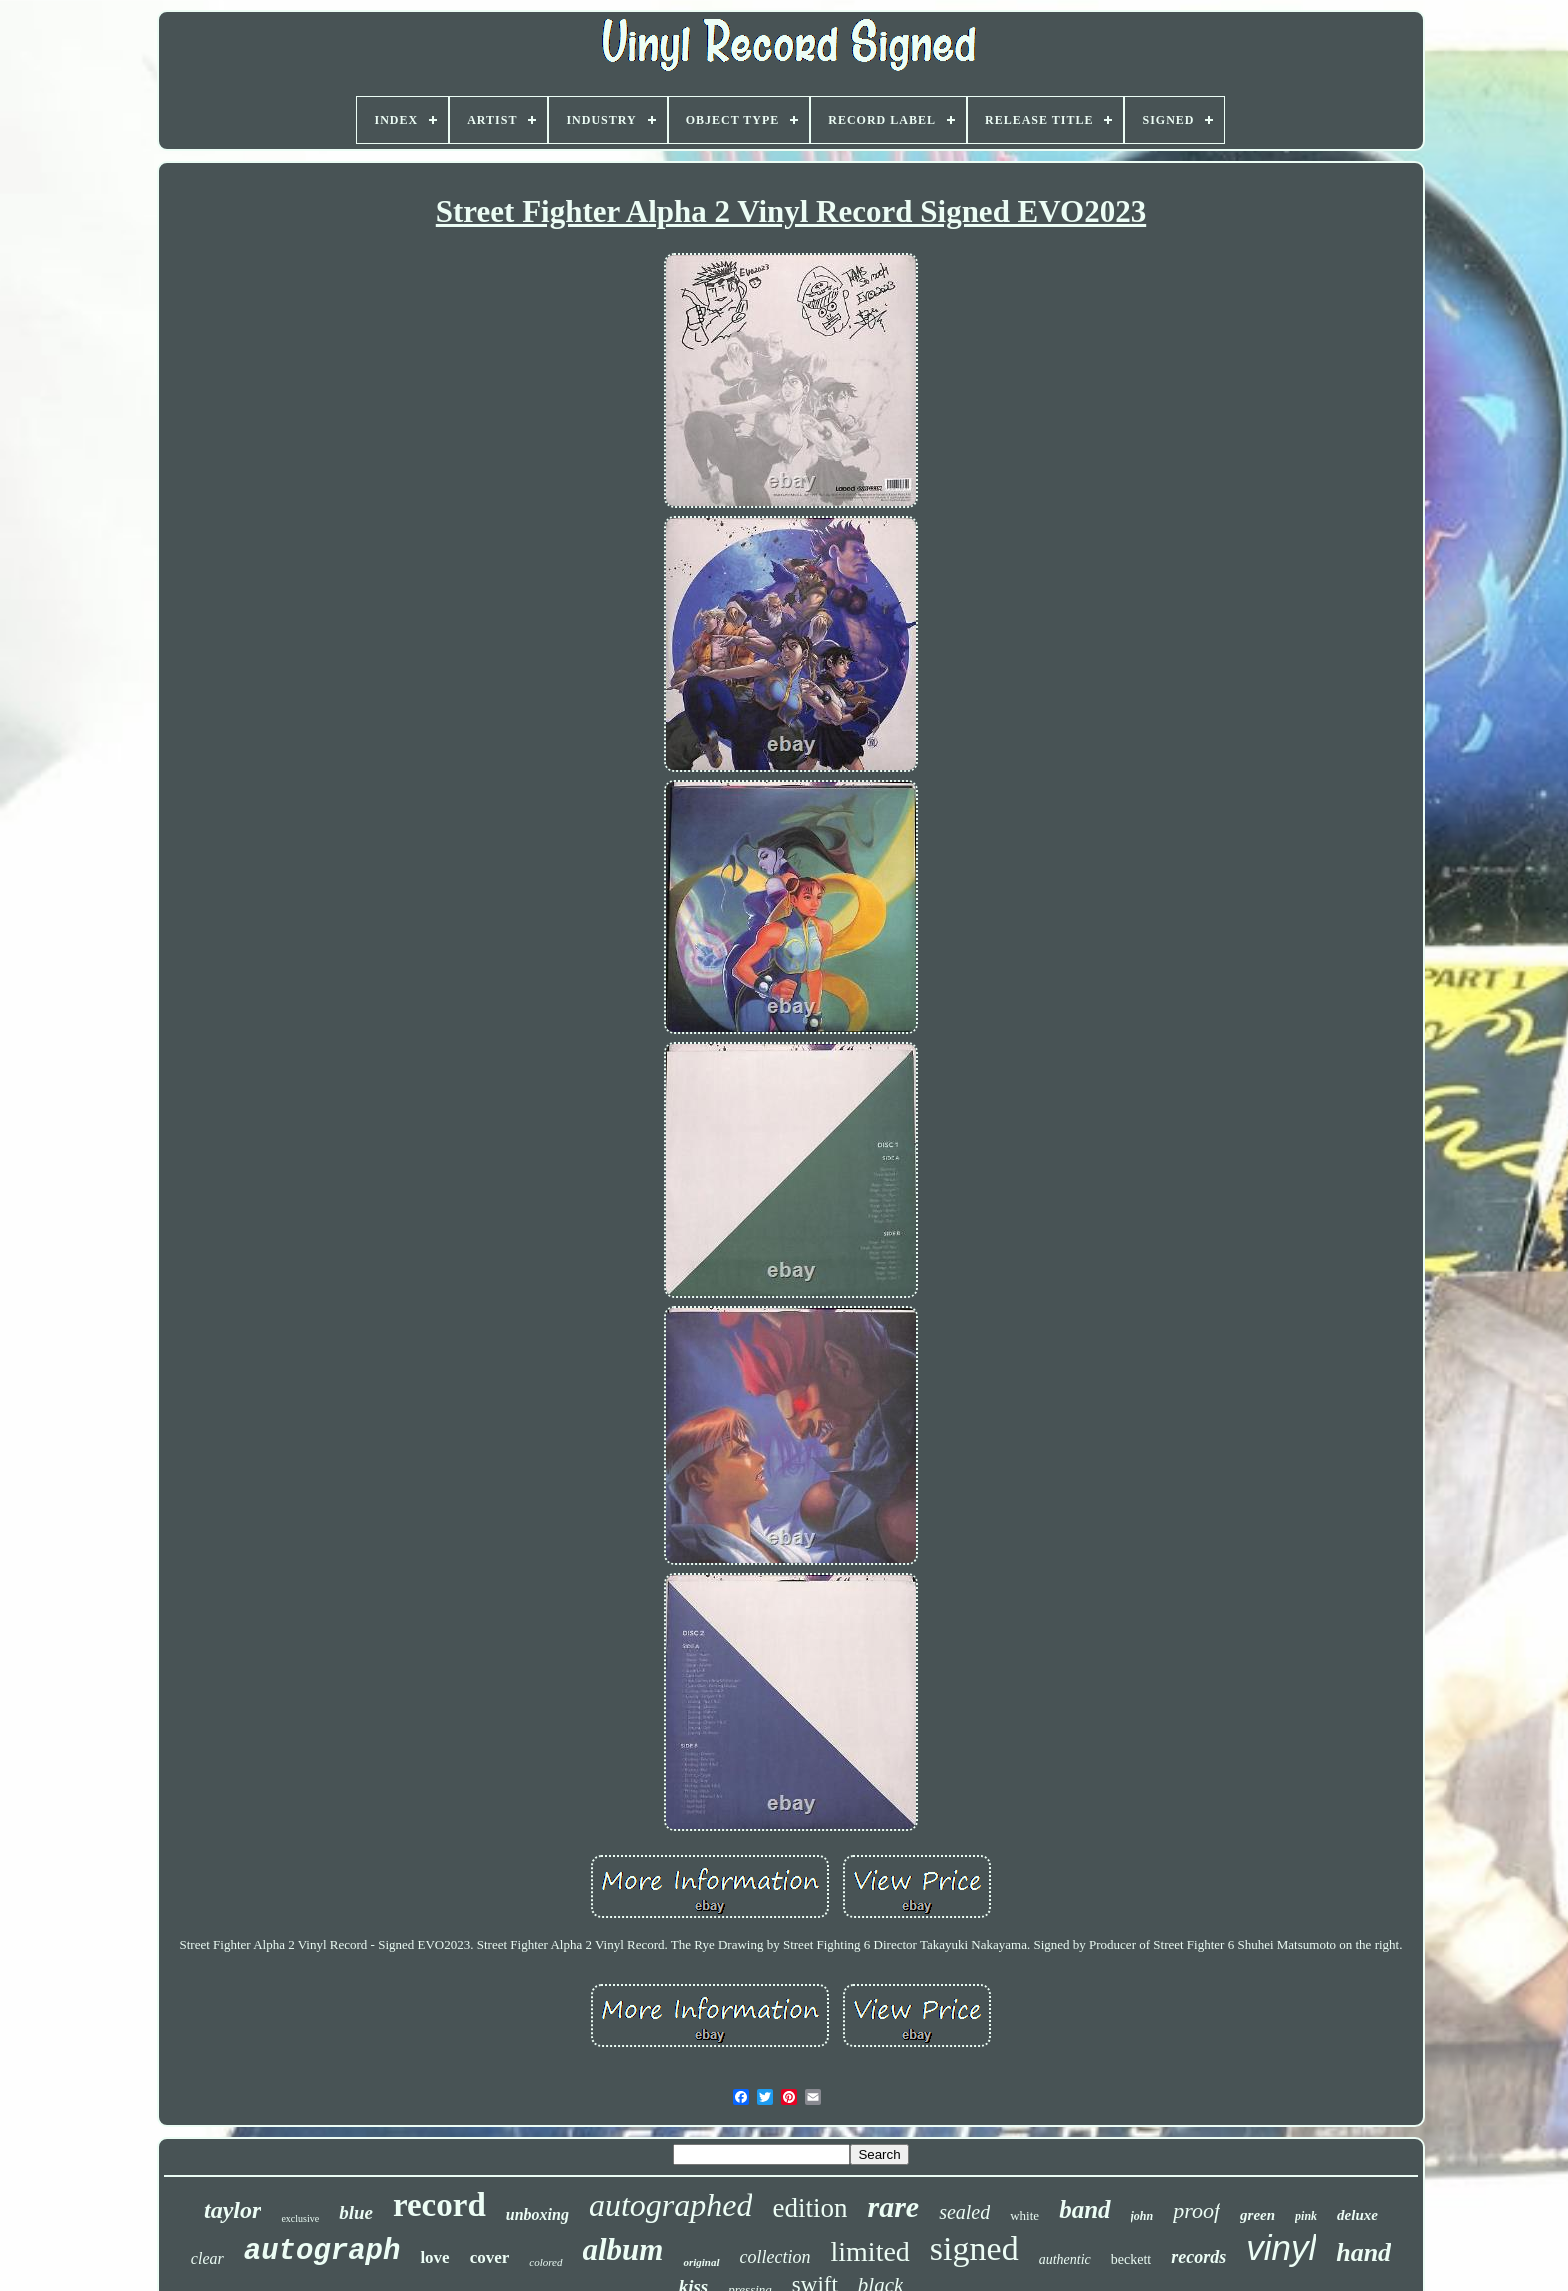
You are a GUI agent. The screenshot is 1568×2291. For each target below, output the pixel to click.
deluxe (1357, 2215)
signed (974, 2248)
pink (1306, 2216)
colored (545, 2262)
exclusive (300, 2218)
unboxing (537, 2214)
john (1142, 2216)
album (623, 2249)
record (439, 2205)
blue (356, 2212)
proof (1196, 2210)
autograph (322, 2251)
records (1198, 2257)
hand (1363, 2252)
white (1024, 2215)
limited (870, 2251)
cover (490, 2257)
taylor (232, 2210)
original (701, 2262)
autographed (671, 2205)
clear (207, 2258)
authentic (1065, 2259)
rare (893, 2206)
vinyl (1281, 2247)
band (1084, 2209)
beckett (1131, 2259)
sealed (964, 2212)
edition (809, 2208)
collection (775, 2257)
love (434, 2257)
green (1257, 2215)
